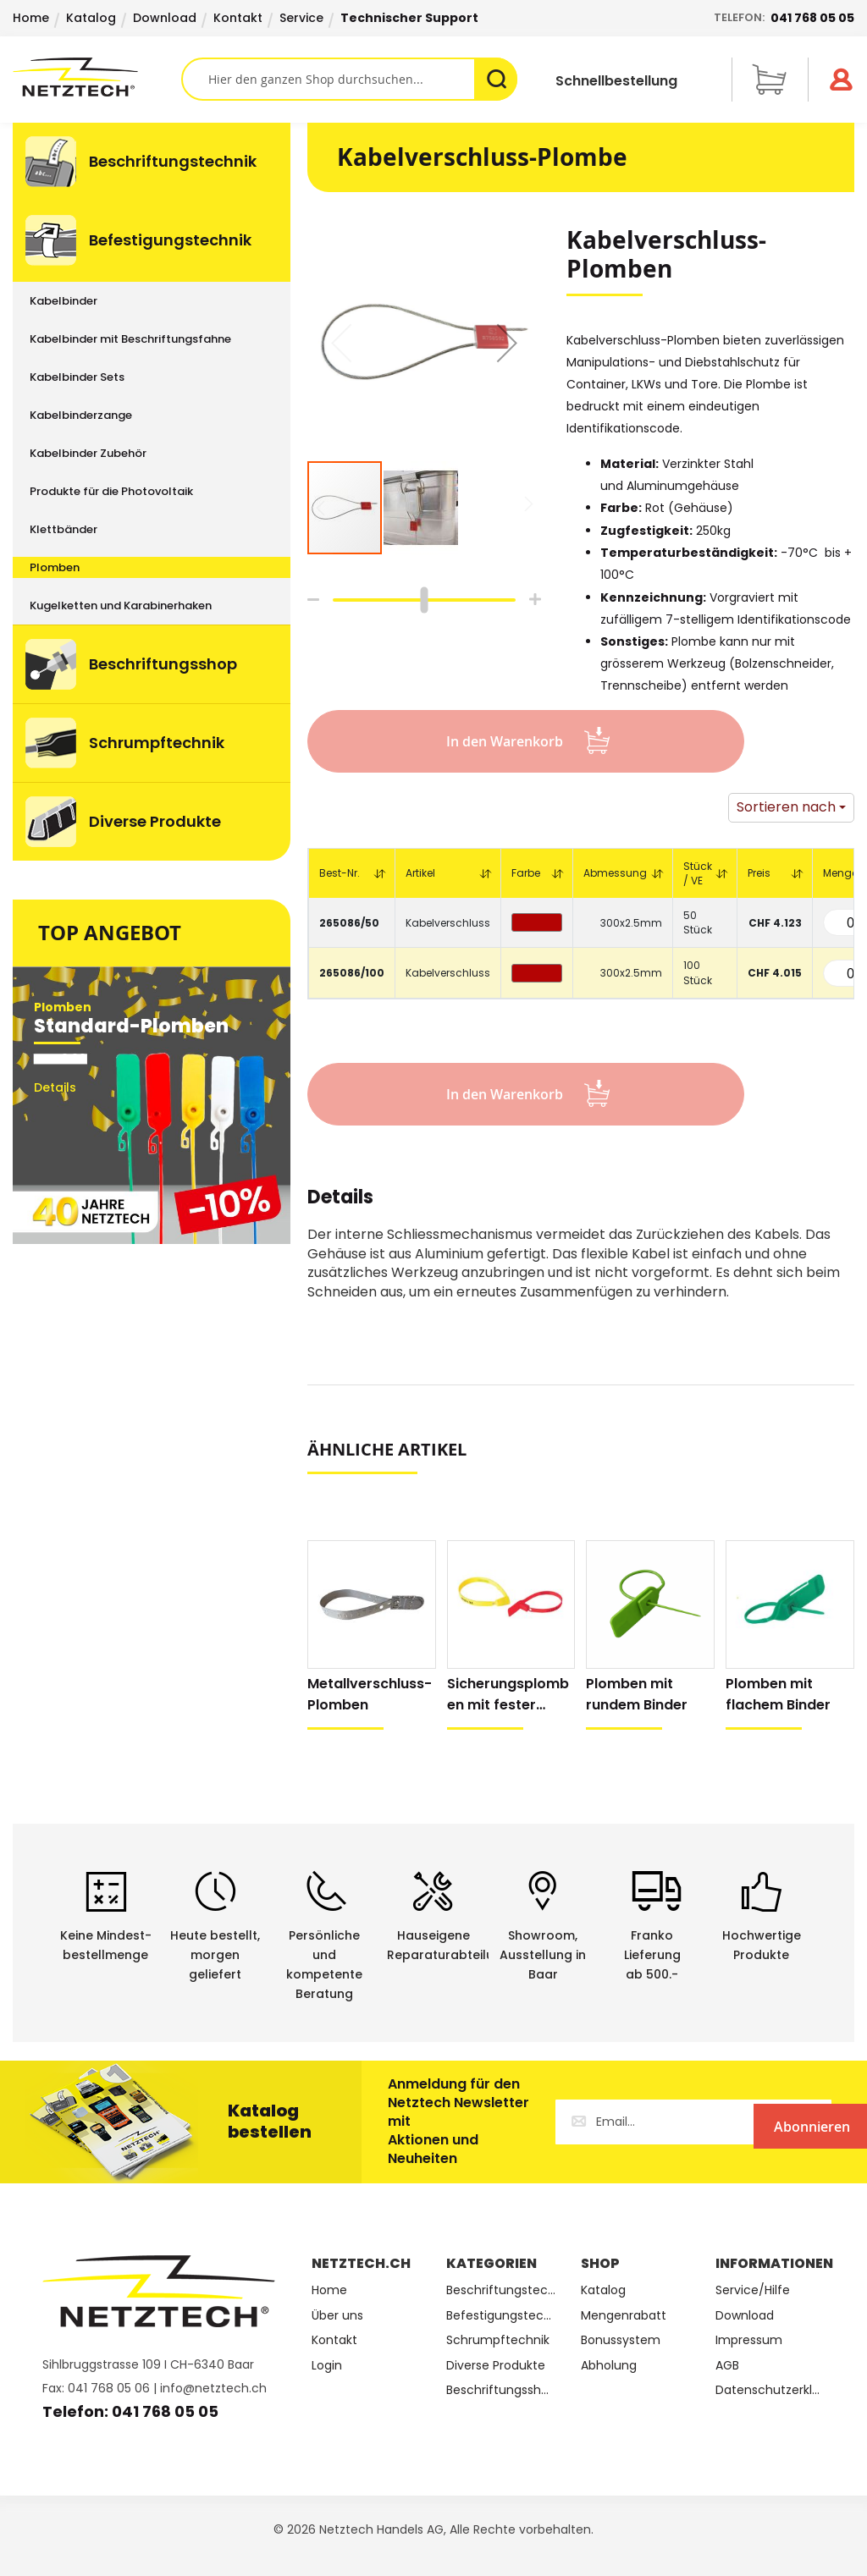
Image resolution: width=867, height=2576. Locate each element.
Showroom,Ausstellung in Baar (543, 1955)
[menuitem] (151, 162)
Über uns (337, 2316)
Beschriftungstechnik (500, 2290)
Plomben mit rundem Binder (637, 1694)
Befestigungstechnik (500, 2316)
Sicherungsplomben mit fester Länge (508, 1694)
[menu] (151, 492)
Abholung (609, 2366)
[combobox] (349, 79)
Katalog (91, 17)
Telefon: (784, 17)
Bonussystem (620, 2340)
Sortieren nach (786, 807)
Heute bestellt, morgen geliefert (215, 1955)
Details (340, 1199)
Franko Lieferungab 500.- (652, 1955)
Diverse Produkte (495, 2366)
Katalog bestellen (270, 2121)
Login (327, 2366)
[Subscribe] (762, 2122)
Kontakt (237, 17)
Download (164, 17)
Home (31, 17)
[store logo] (97, 77)
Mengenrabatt (623, 2316)
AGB (727, 2366)
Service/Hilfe (752, 2290)
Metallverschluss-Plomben (369, 1694)
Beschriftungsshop (500, 2390)
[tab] (340, 1206)
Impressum (748, 2340)
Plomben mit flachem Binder (778, 1694)
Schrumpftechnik (497, 2340)
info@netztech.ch (213, 2388)
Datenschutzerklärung (770, 2390)
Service (301, 17)
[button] (507, 343)
